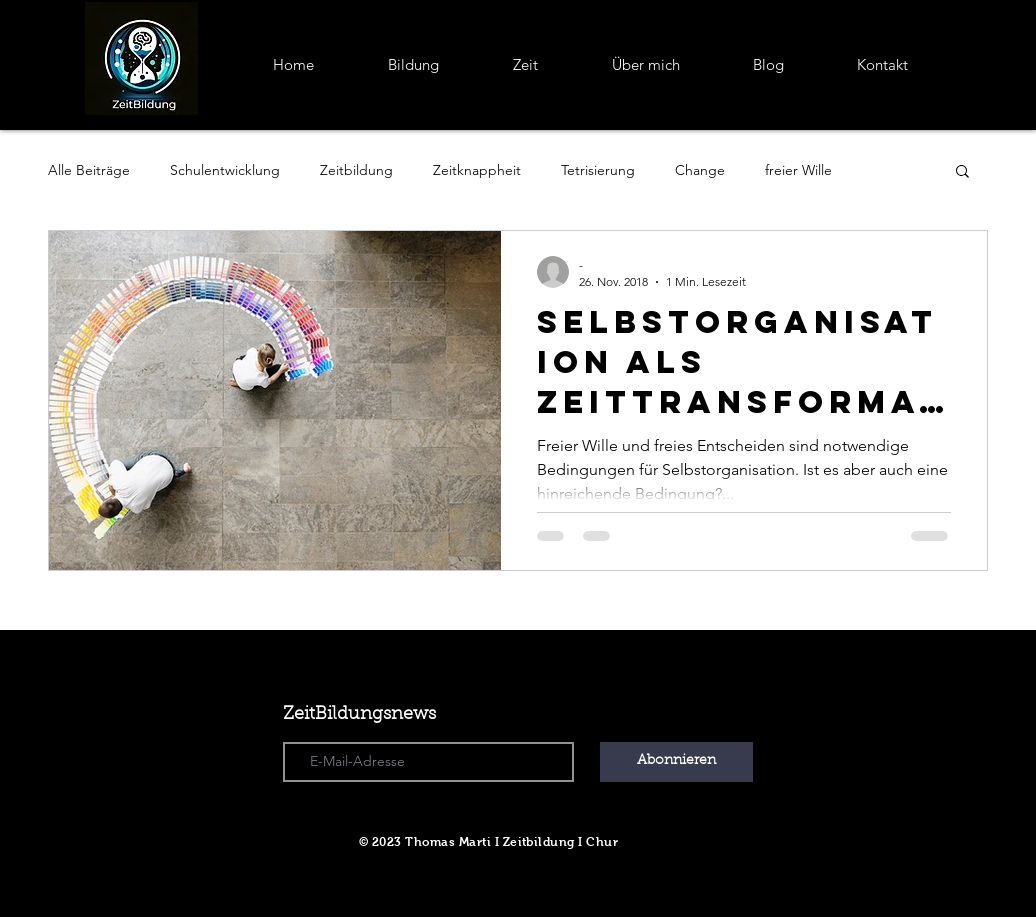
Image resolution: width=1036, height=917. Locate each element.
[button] (962, 172)
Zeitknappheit (477, 170)
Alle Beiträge (89, 170)
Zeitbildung (356, 170)
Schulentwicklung (225, 170)
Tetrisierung (598, 170)
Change (700, 170)
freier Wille (798, 170)
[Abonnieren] (676, 762)
